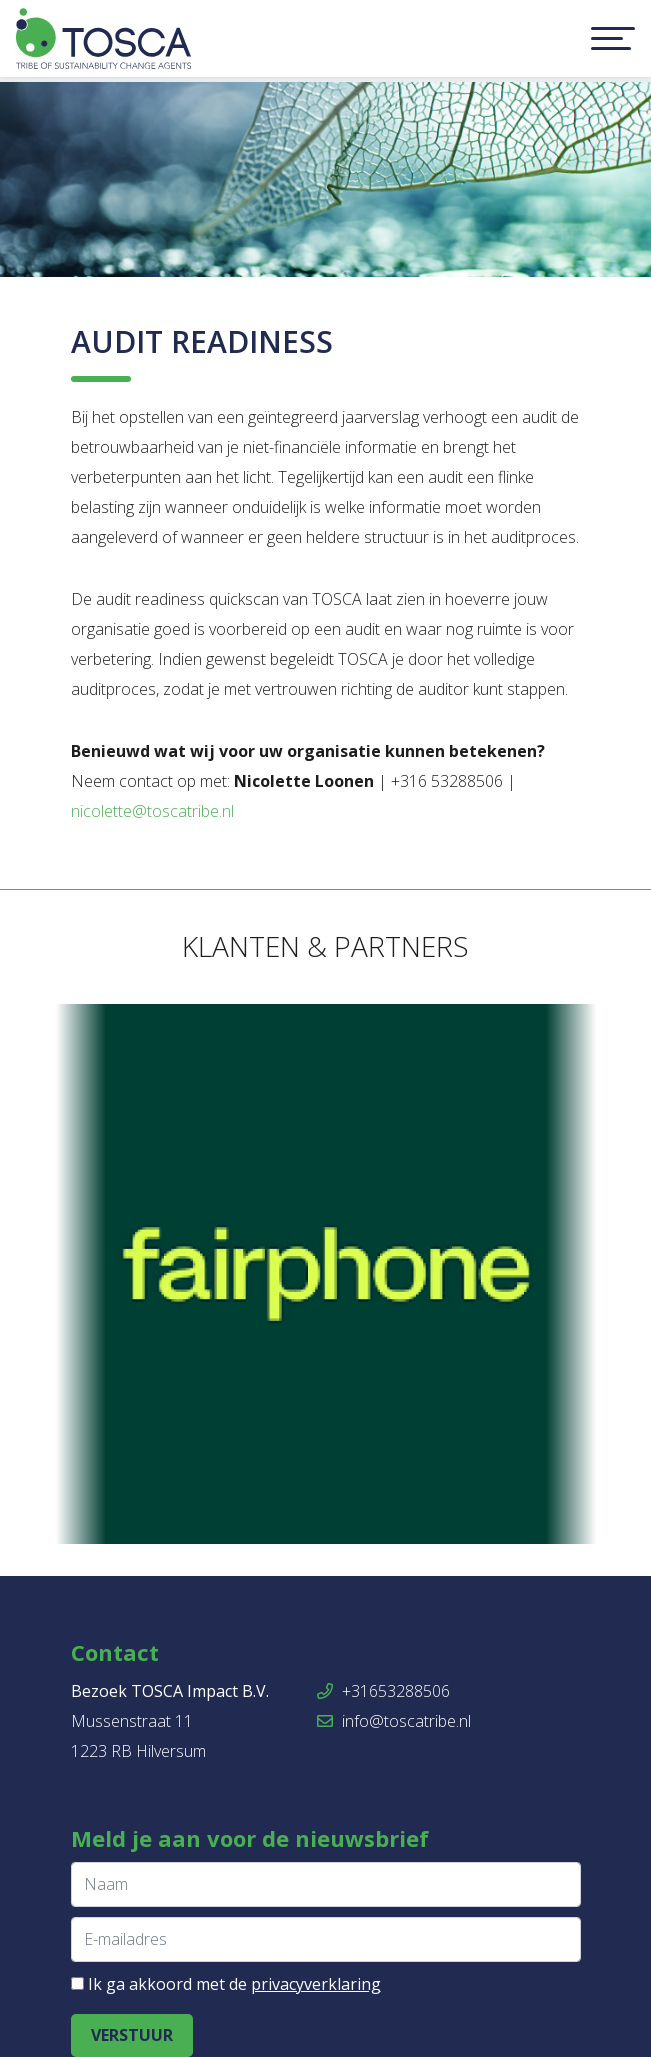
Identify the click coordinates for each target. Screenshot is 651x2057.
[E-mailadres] (326, 1939)
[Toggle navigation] (613, 39)
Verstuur (132, 2035)
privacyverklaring (316, 1984)
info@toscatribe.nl (394, 1721)
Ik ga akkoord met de (234, 1984)
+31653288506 (383, 1691)
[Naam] (326, 1884)
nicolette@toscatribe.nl (152, 811)
